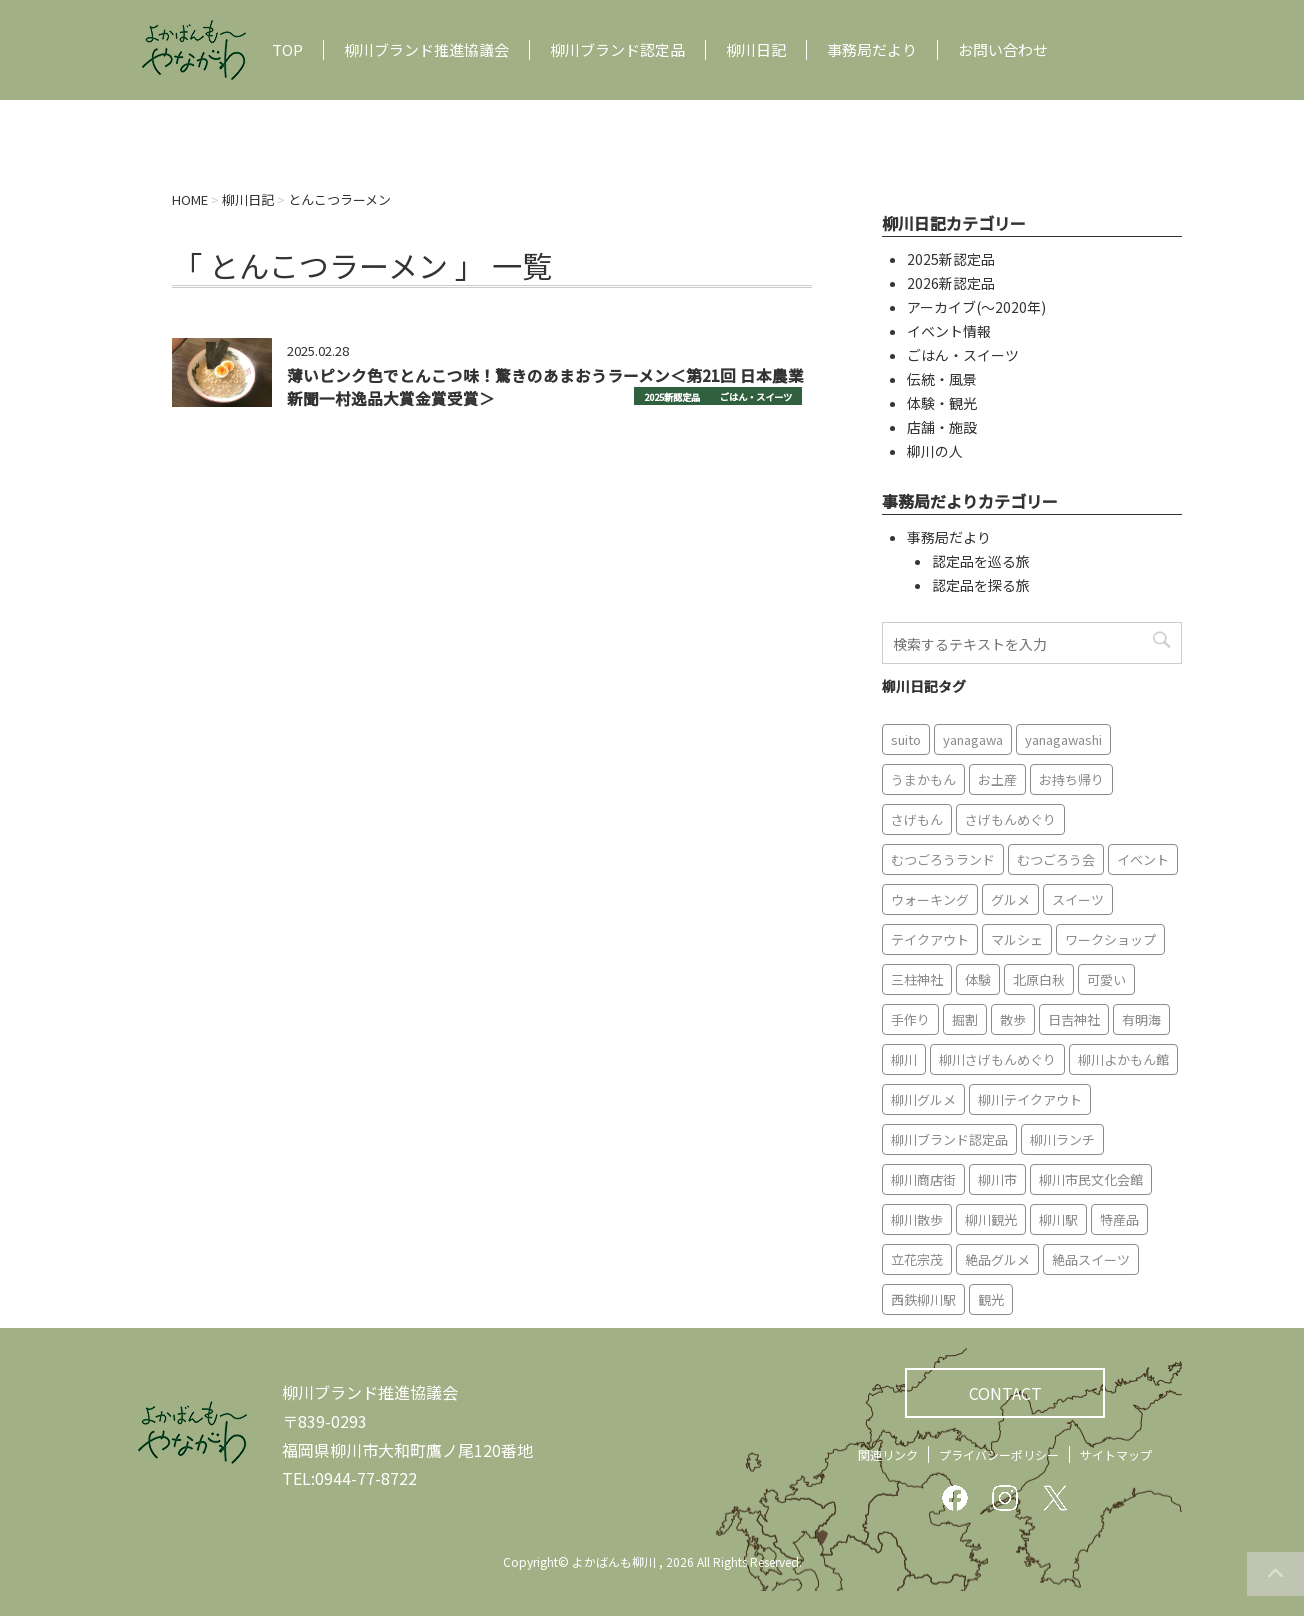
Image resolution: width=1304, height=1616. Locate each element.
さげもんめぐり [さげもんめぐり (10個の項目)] (1010, 819)
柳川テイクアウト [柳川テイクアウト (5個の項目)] (1030, 1099)
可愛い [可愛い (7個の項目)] (1106, 979)
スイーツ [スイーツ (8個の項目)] (1078, 899)
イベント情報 (949, 331)
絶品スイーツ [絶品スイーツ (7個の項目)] (1091, 1259)
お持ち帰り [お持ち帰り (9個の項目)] (1071, 779)
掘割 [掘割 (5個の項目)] (965, 1019)
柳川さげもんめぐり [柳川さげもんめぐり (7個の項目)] (997, 1059)
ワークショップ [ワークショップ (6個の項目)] (1110, 939)
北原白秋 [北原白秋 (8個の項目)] (1039, 979)
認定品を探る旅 (981, 585)
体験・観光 (942, 403)
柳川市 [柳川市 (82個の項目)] (997, 1179)
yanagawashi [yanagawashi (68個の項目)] (1063, 739)
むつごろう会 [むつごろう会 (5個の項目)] (1056, 859)
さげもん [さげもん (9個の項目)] (917, 819)
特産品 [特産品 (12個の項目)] (1119, 1219)
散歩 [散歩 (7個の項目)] (1013, 1019)
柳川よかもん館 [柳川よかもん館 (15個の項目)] (1123, 1059)
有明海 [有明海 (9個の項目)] (1141, 1019)
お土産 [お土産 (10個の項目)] (997, 779)
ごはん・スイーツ (756, 397)
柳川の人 (935, 451)
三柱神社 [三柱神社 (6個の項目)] (917, 979)
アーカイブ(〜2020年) (976, 307)
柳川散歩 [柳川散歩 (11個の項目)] (917, 1219)
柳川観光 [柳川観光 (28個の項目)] (991, 1219)
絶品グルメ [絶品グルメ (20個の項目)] (997, 1259)
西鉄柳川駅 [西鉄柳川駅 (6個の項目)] (923, 1299)
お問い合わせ (1003, 50)
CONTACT (1005, 1393)
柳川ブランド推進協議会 (426, 50)
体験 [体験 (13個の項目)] (978, 979)
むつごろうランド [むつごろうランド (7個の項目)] (943, 859)
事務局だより (872, 50)
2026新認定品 (951, 283)
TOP (287, 50)
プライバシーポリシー (999, 1454)
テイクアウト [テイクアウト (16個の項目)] (930, 939)
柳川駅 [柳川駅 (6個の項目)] (1058, 1219)
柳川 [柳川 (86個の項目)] (904, 1059)
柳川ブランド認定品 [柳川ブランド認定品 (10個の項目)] (949, 1139)
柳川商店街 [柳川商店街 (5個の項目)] (923, 1179)
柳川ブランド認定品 (617, 50)
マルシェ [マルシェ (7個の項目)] (1017, 939)
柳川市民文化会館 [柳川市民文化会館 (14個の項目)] (1091, 1179)
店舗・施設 (942, 427)
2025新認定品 (672, 397)
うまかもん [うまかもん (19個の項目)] (923, 779)
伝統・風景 (942, 379)
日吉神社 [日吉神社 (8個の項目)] (1074, 1019)
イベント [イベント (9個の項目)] (1143, 859)
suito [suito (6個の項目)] (906, 739)
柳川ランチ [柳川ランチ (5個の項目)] (1062, 1139)
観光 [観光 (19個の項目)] (991, 1299)
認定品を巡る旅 (981, 561)
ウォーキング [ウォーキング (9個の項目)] (930, 899)
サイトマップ (1116, 1454)
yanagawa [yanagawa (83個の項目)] (973, 739)
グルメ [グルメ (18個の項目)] (1010, 899)
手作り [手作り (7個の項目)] (910, 1019)
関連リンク (888, 1454)
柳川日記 (756, 50)
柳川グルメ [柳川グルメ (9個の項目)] (923, 1099)
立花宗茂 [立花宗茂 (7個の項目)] (917, 1259)
